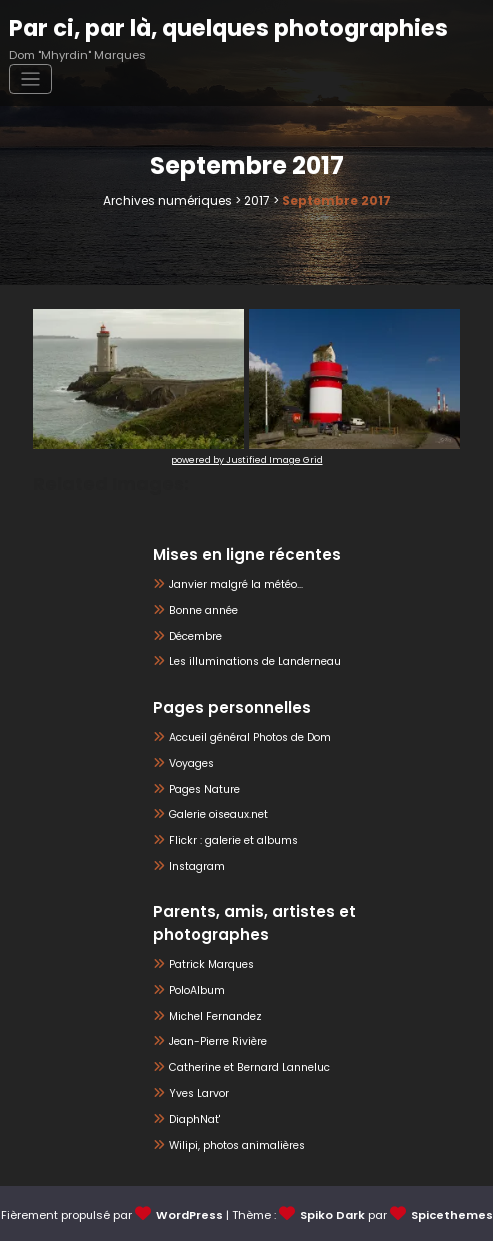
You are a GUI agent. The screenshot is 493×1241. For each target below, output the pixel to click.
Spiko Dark (332, 1214)
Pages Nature (204, 788)
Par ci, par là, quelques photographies (228, 28)
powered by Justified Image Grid (247, 460)
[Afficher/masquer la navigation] (30, 79)
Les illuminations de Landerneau (255, 661)
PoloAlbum (197, 989)
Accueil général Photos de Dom (250, 737)
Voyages (191, 762)
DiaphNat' (194, 1118)
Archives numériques (167, 200)
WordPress (189, 1214)
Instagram (197, 866)
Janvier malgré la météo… (236, 584)
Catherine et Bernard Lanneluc (249, 1067)
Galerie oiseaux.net (218, 814)
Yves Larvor (199, 1092)
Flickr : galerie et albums (233, 840)
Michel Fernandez (215, 1015)
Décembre (195, 635)
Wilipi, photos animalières (237, 1144)
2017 (257, 200)
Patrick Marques (211, 963)
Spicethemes (452, 1214)
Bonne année (203, 610)
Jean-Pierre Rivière (218, 1041)
